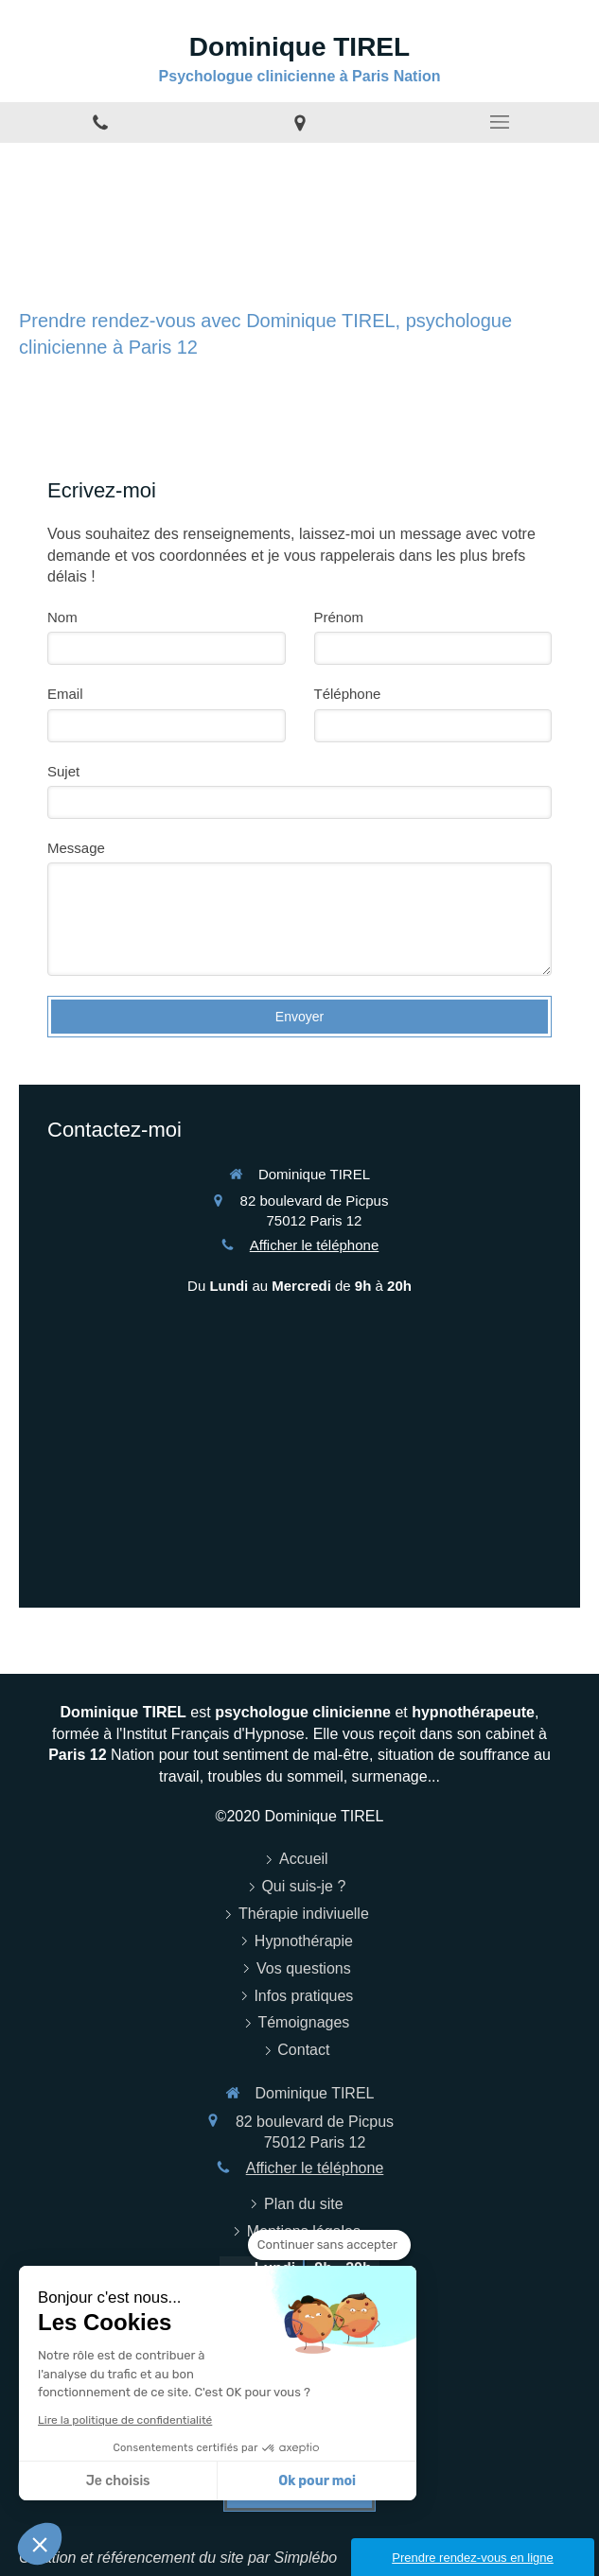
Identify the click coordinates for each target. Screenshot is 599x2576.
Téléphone (347, 694)
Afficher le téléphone (314, 1245)
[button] (39, 2544)
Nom (62, 617)
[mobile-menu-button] (499, 122)
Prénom (339, 617)
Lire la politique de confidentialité (125, 2420)
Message (76, 848)
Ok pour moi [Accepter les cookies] (317, 2481)
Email (65, 694)
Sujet (63, 771)
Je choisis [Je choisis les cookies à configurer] (118, 2481)
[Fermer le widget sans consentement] (329, 2245)
